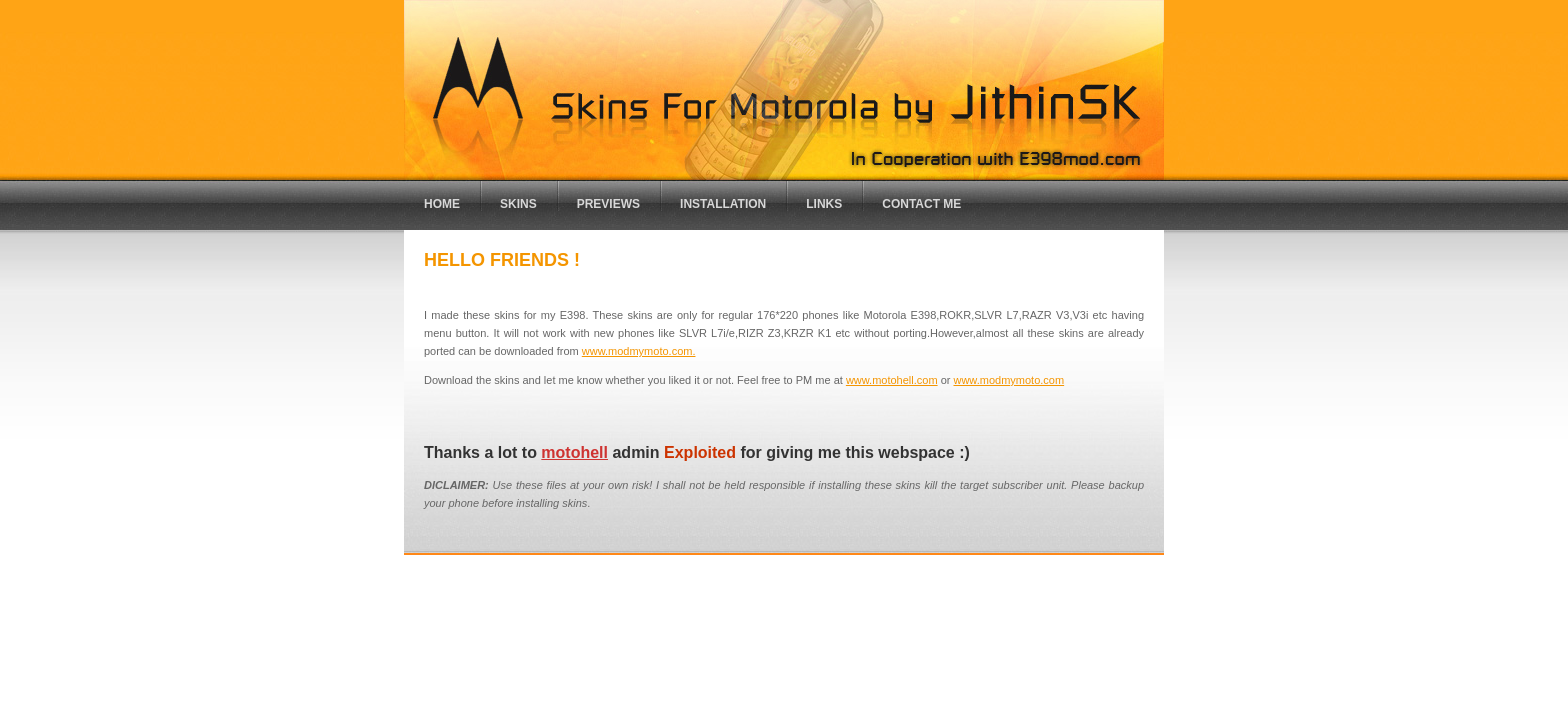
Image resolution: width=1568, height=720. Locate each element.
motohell (574, 452)
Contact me (921, 204)
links (824, 204)
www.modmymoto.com (1008, 380)
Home (442, 204)
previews (608, 204)
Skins (518, 204)
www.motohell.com (892, 380)
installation (723, 204)
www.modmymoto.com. (639, 351)
